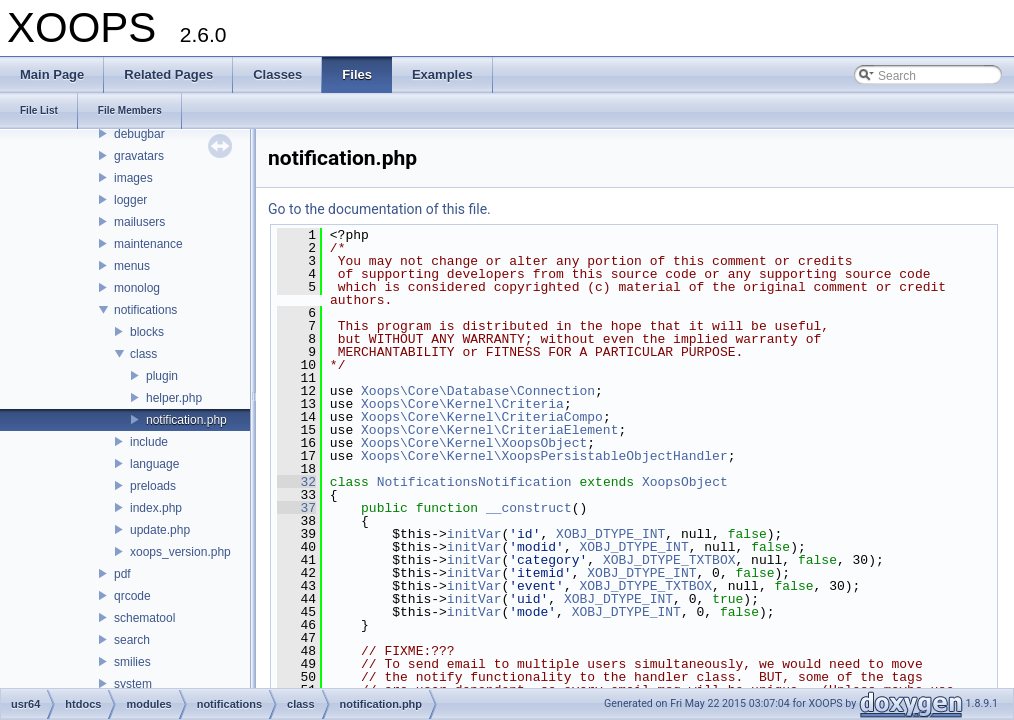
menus (132, 266)
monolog (137, 288)
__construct (529, 508)
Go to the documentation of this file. (379, 209)
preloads (153, 486)
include (149, 442)
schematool (144, 618)
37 (296, 508)
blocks (147, 332)
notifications (145, 310)
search (132, 640)
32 (296, 482)
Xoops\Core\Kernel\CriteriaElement (489, 430)
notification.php (186, 420)
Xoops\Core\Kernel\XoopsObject (474, 443)
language (154, 464)
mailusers (139, 222)
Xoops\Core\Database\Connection (478, 391)
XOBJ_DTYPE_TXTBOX (669, 560)
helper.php (174, 398)
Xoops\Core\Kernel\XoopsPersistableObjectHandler (544, 456)
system (133, 684)
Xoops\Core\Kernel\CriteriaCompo (482, 417)
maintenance (148, 244)
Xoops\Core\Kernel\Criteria (462, 404)
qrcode (132, 596)
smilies (132, 662)
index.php (156, 508)
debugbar (139, 134)
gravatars (139, 156)
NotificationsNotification (474, 482)
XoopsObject (685, 482)
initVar (474, 534)
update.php (160, 530)
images (133, 178)
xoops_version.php (180, 552)
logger (130, 200)
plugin (162, 376)
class (143, 354)
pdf (122, 574)
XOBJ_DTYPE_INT (610, 534)
